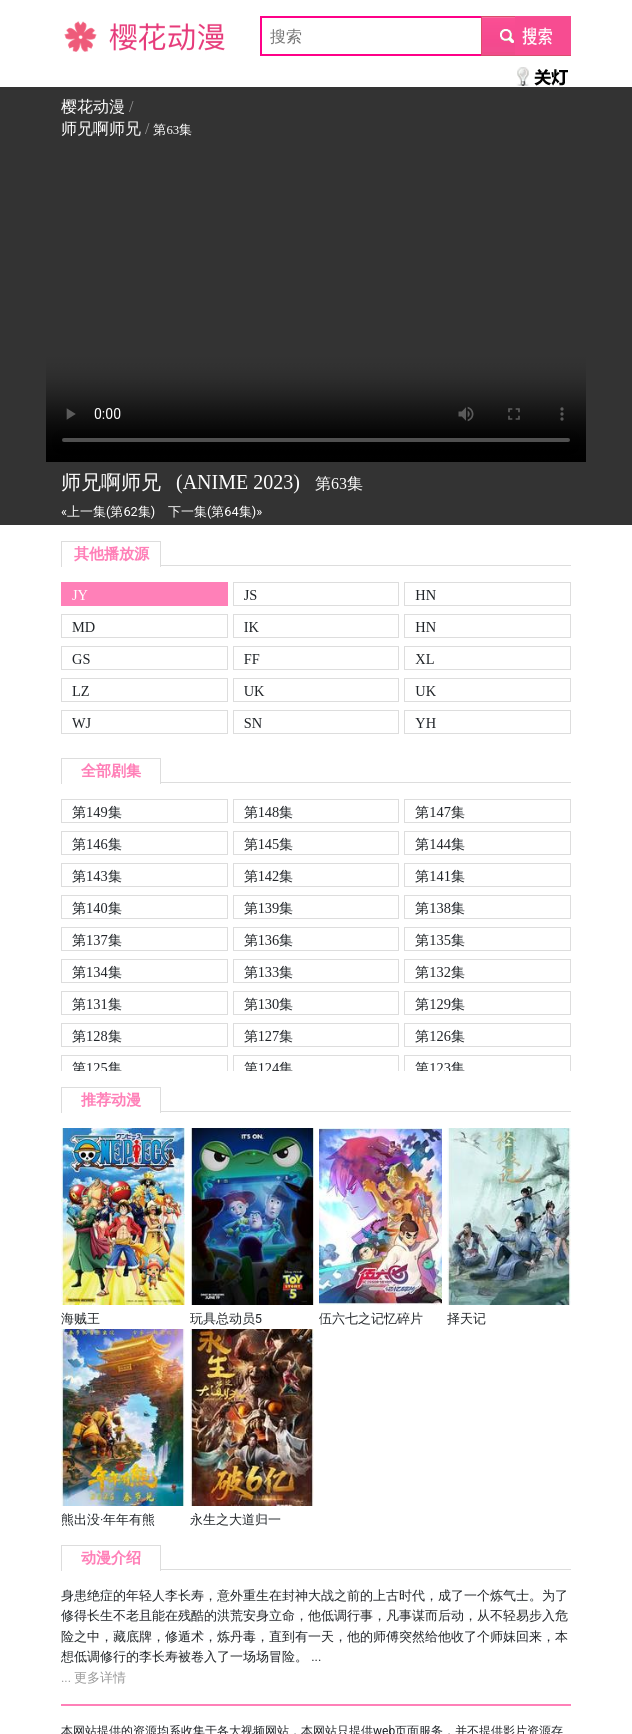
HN (425, 595)
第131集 (97, 1004)
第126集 (440, 1036)
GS (81, 659)
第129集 (440, 1004)
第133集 (269, 972)
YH (425, 723)
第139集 (269, 908)
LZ (81, 691)
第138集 (440, 908)
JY (80, 595)
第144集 (440, 844)
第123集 (440, 1068)
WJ (81, 723)
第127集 (269, 1036)
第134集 (97, 972)
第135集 (440, 940)
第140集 (97, 908)
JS (251, 595)
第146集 (97, 844)
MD (83, 627)
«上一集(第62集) (108, 511)
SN (253, 723)
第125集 (97, 1068)
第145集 (269, 844)
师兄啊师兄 (101, 128)
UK (254, 691)
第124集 (269, 1068)
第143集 (97, 876)
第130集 (269, 1004)
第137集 (97, 940)
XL (424, 659)
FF (252, 659)
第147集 (440, 812)
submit (525, 35)
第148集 (269, 812)
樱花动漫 (93, 35)
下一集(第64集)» (215, 511)
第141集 (440, 876)
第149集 (97, 812)
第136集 (269, 940)
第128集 (97, 1036)
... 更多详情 (93, 1677)
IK (251, 627)
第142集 (269, 876)
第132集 (440, 972)
